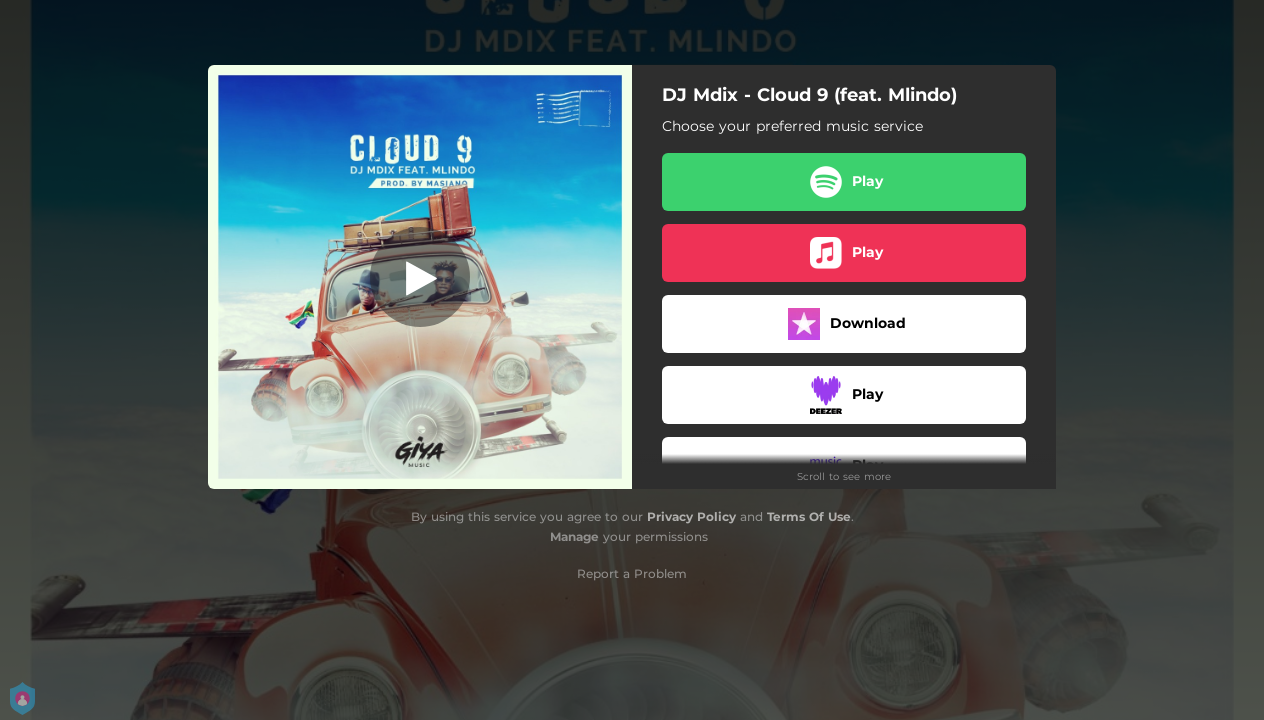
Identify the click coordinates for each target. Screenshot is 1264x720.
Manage (574, 536)
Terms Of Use (809, 516)
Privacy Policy (691, 516)
